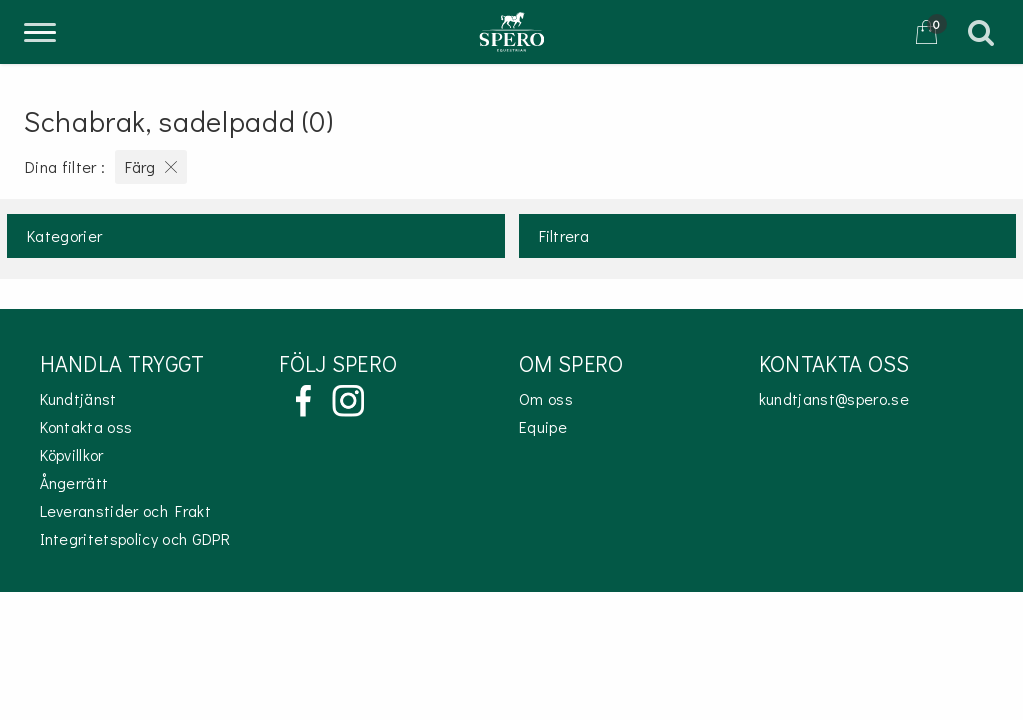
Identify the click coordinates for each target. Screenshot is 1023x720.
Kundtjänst (78, 398)
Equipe (543, 426)
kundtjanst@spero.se (834, 398)
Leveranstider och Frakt (125, 510)
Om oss (546, 398)
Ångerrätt (74, 482)
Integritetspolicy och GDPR (135, 538)
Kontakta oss (86, 426)
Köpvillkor (72, 454)
